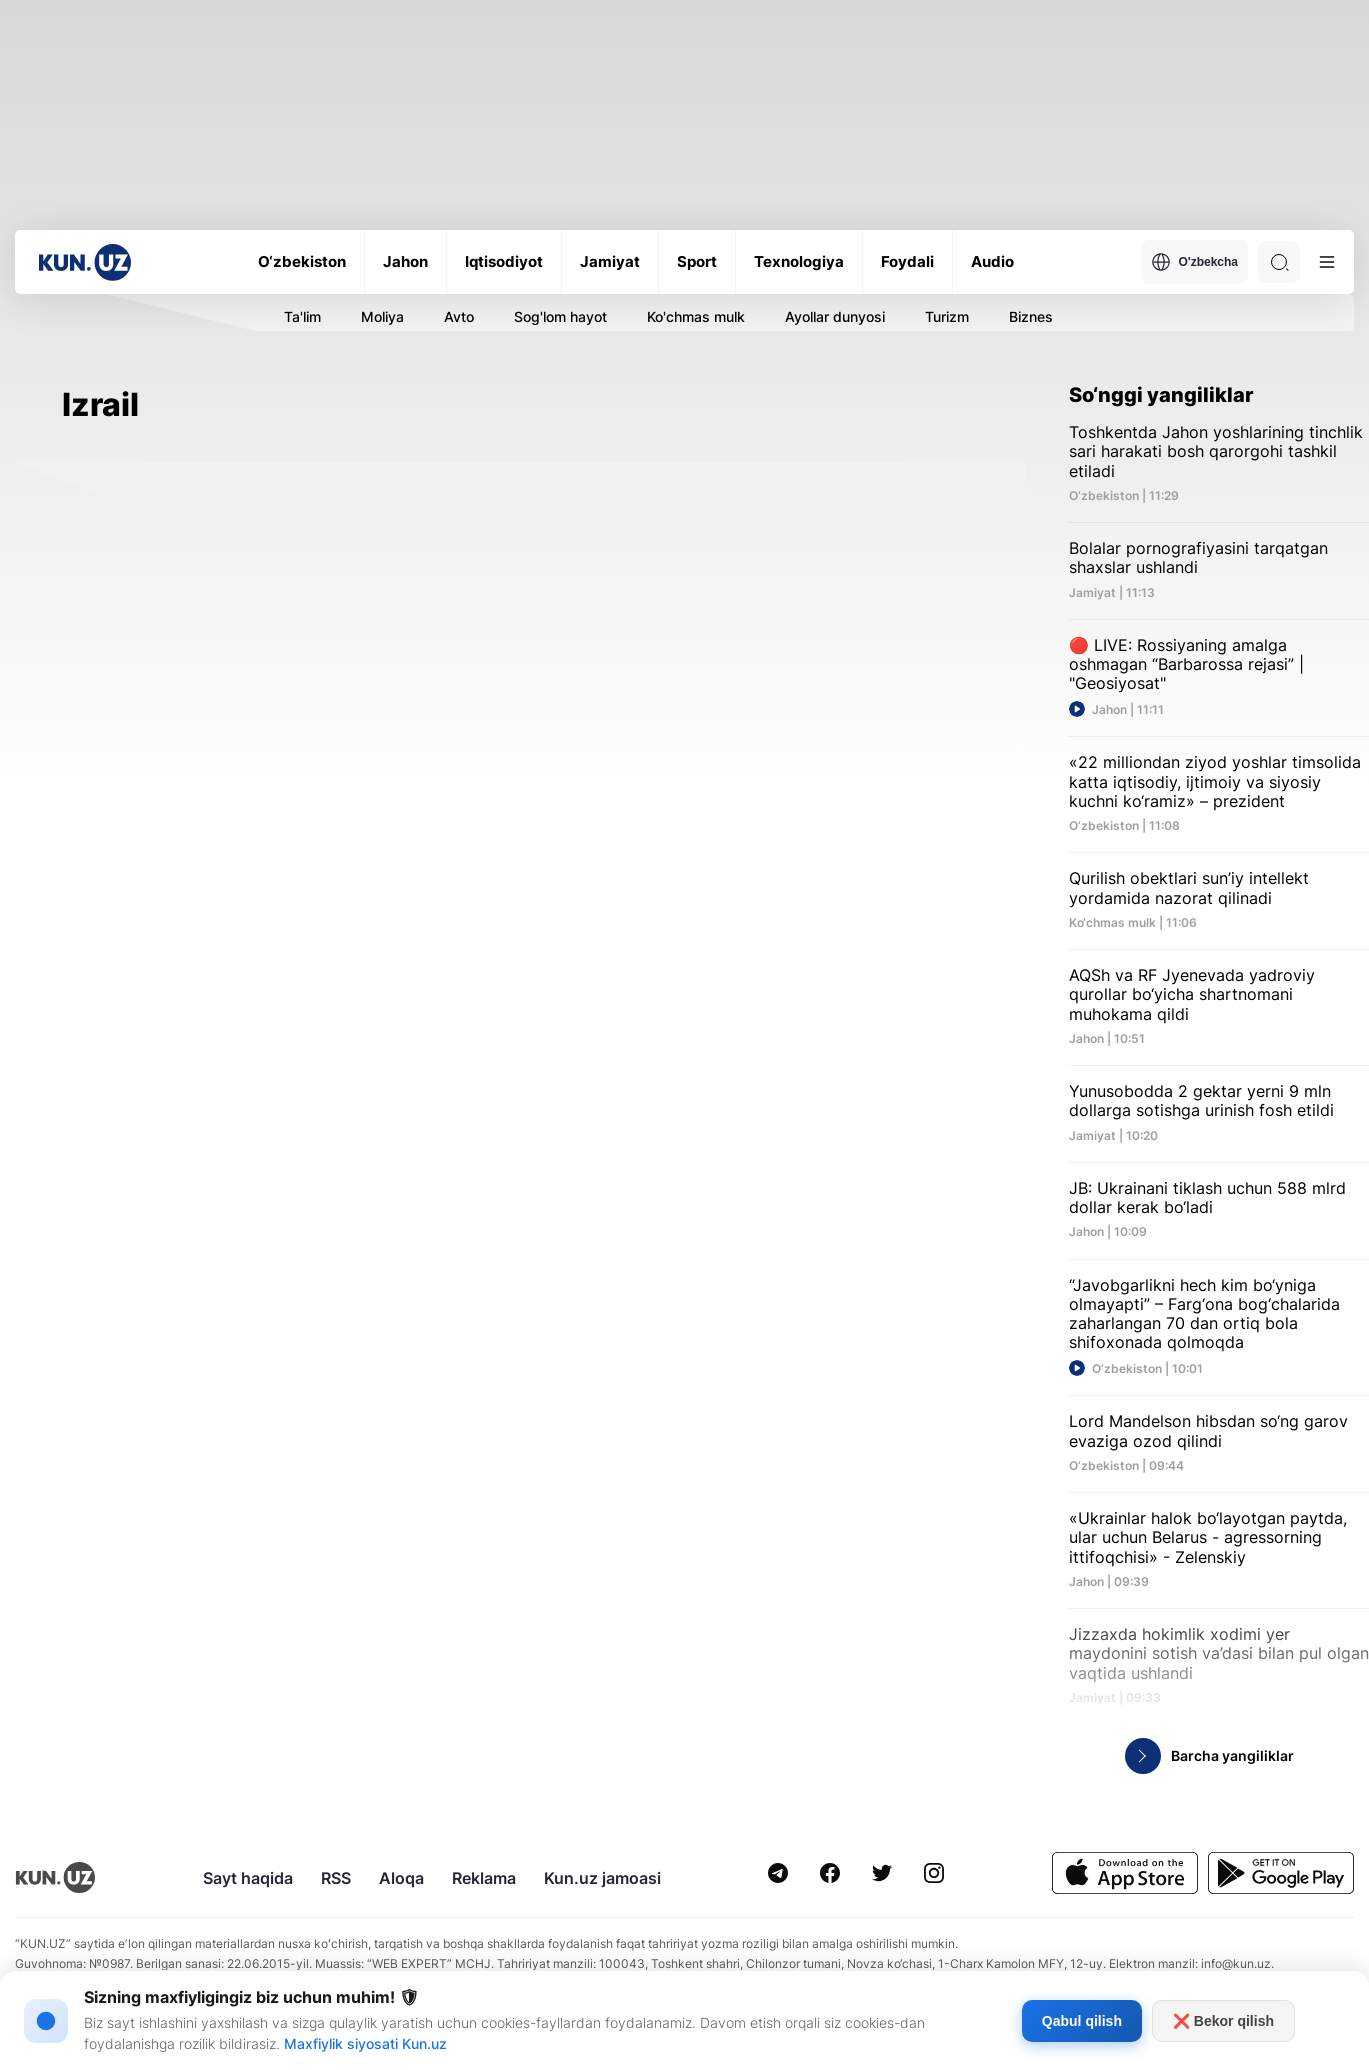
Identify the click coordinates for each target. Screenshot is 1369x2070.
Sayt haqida (248, 1878)
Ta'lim (302, 316)
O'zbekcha (1194, 262)
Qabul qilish (1082, 2021)
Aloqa (401, 1878)
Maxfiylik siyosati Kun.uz (365, 2043)
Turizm (947, 316)
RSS (336, 1878)
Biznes (1031, 316)
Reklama (484, 1878)
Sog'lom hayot (560, 316)
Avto (459, 316)
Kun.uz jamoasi (602, 1878)
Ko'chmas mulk (696, 316)
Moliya (382, 316)
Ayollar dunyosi (835, 316)
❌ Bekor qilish (1223, 2021)
